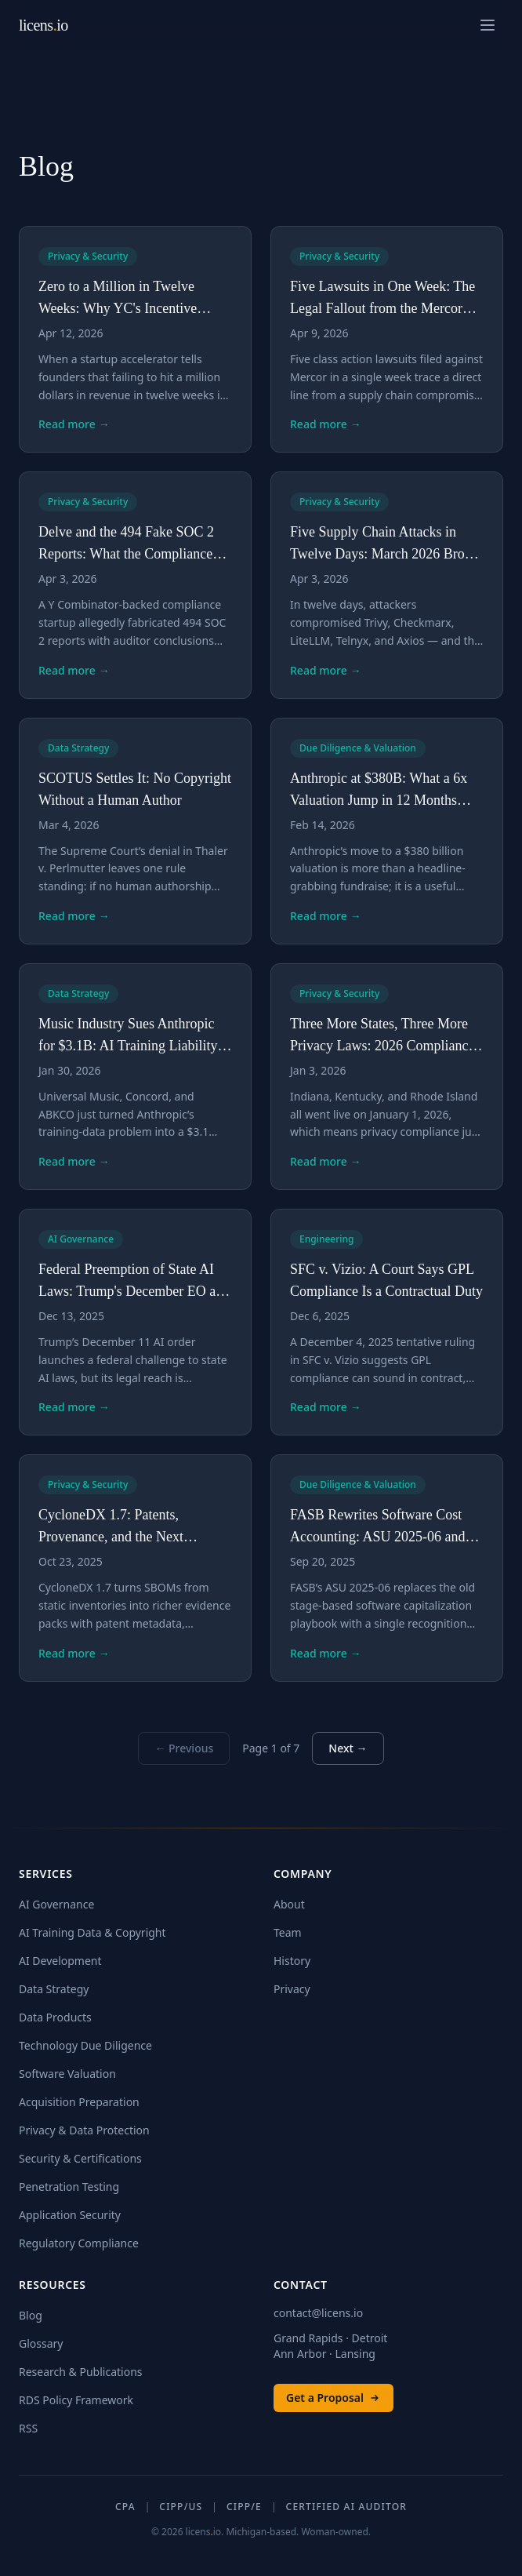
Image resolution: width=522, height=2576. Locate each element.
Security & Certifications (80, 2158)
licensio (43, 25)
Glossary (41, 2343)
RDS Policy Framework (76, 2399)
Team (288, 1932)
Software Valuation (67, 2073)
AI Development (60, 1960)
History (292, 1960)
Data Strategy (54, 1988)
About (289, 1904)
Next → (347, 1748)
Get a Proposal (333, 2397)
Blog (30, 2315)
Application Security (70, 2214)
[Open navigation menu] (487, 25)
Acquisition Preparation (79, 2101)
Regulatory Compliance (79, 2243)
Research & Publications (81, 2371)
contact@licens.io (318, 2312)
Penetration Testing (69, 2186)
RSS (28, 2428)
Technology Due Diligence (85, 2045)
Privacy (292, 1988)
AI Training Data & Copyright (92, 1932)
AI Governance (56, 1904)
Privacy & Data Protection (84, 2130)
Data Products (55, 2017)
